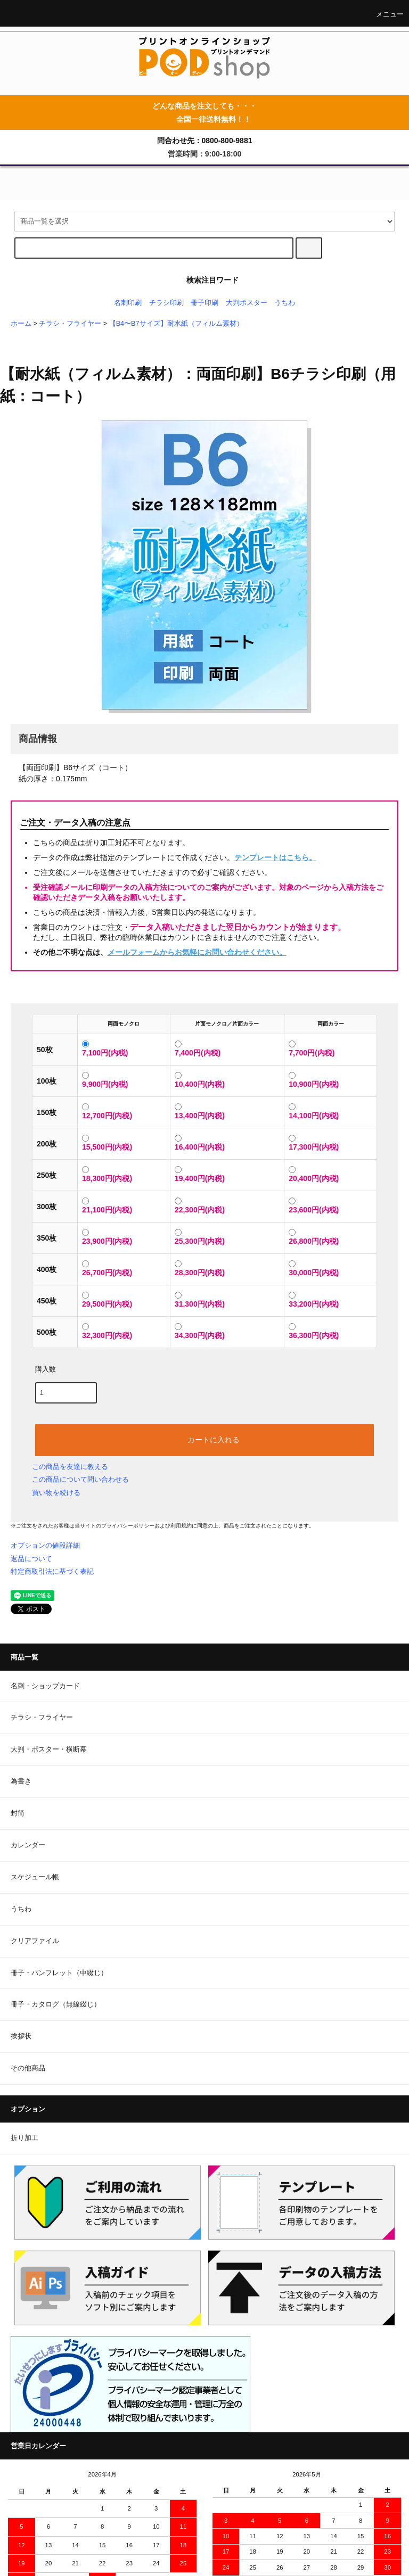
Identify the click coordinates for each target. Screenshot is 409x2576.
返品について (31, 1559)
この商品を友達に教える (70, 1467)
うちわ (284, 303)
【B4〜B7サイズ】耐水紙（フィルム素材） (176, 323)
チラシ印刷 (166, 303)
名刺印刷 (128, 303)
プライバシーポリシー (127, 1526)
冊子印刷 (204, 303)
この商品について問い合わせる (80, 1479)
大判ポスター (246, 303)
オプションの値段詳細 (45, 1545)
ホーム (21, 323)
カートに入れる (204, 1439)
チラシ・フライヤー (70, 323)
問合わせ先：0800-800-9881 (204, 140)
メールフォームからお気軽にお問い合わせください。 (197, 952)
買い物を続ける (56, 1493)
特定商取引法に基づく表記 (52, 1571)
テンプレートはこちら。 (275, 857)
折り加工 (24, 2138)
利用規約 (181, 1526)
